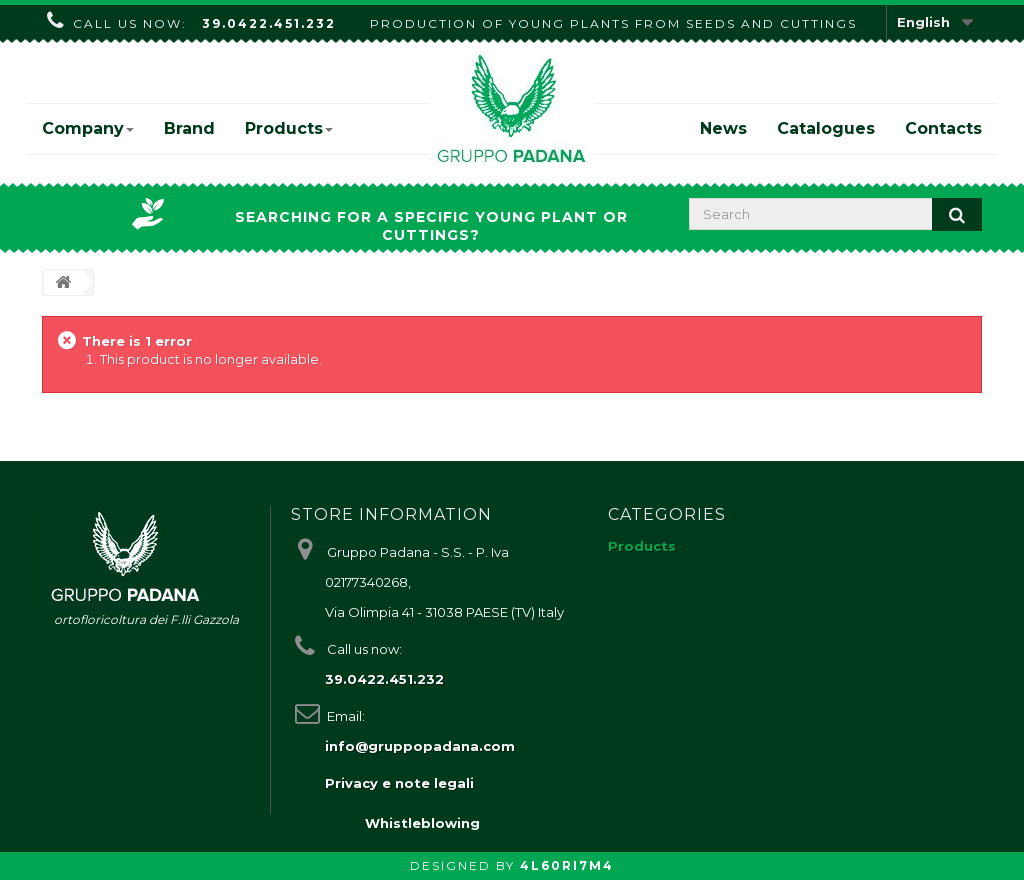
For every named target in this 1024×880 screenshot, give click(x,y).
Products (289, 128)
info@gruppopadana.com (420, 746)
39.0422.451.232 (269, 23)
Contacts (943, 128)
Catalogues (826, 128)
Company (88, 128)
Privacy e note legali (399, 783)
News (723, 128)
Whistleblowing (422, 823)
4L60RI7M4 (567, 865)
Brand (189, 128)
